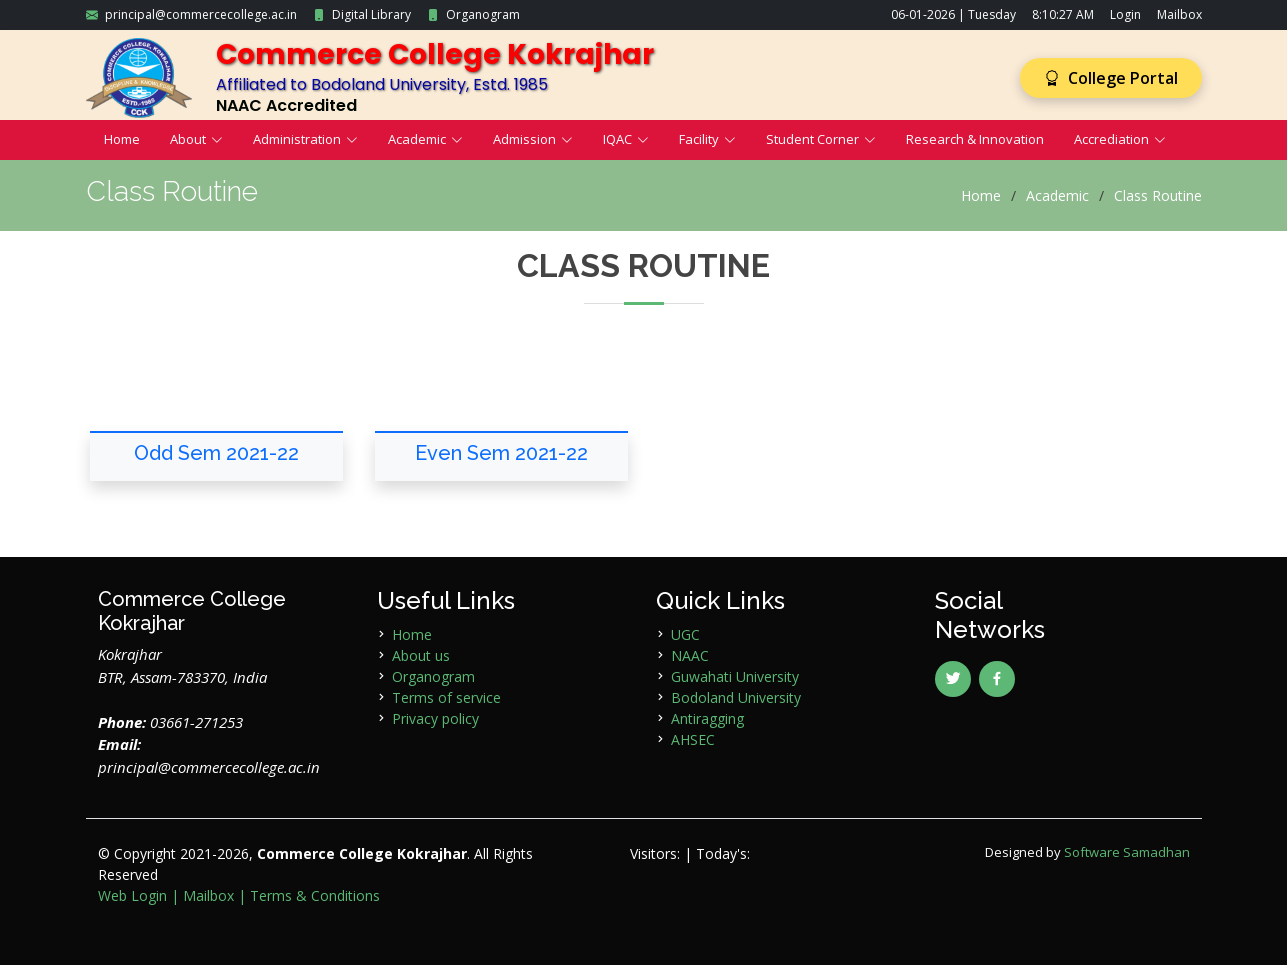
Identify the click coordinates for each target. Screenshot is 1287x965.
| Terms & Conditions (309, 895)
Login (1125, 14)
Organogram (483, 14)
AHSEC (693, 739)
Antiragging (707, 718)
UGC (685, 634)
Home (122, 139)
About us (421, 655)
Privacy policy (435, 718)
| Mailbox (202, 895)
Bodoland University (736, 697)
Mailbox (1179, 14)
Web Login (132, 895)
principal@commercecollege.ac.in (201, 14)
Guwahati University (735, 676)
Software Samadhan (1127, 852)
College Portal (1111, 78)
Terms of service (446, 697)
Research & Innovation (975, 139)
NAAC (690, 655)
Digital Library (371, 14)
